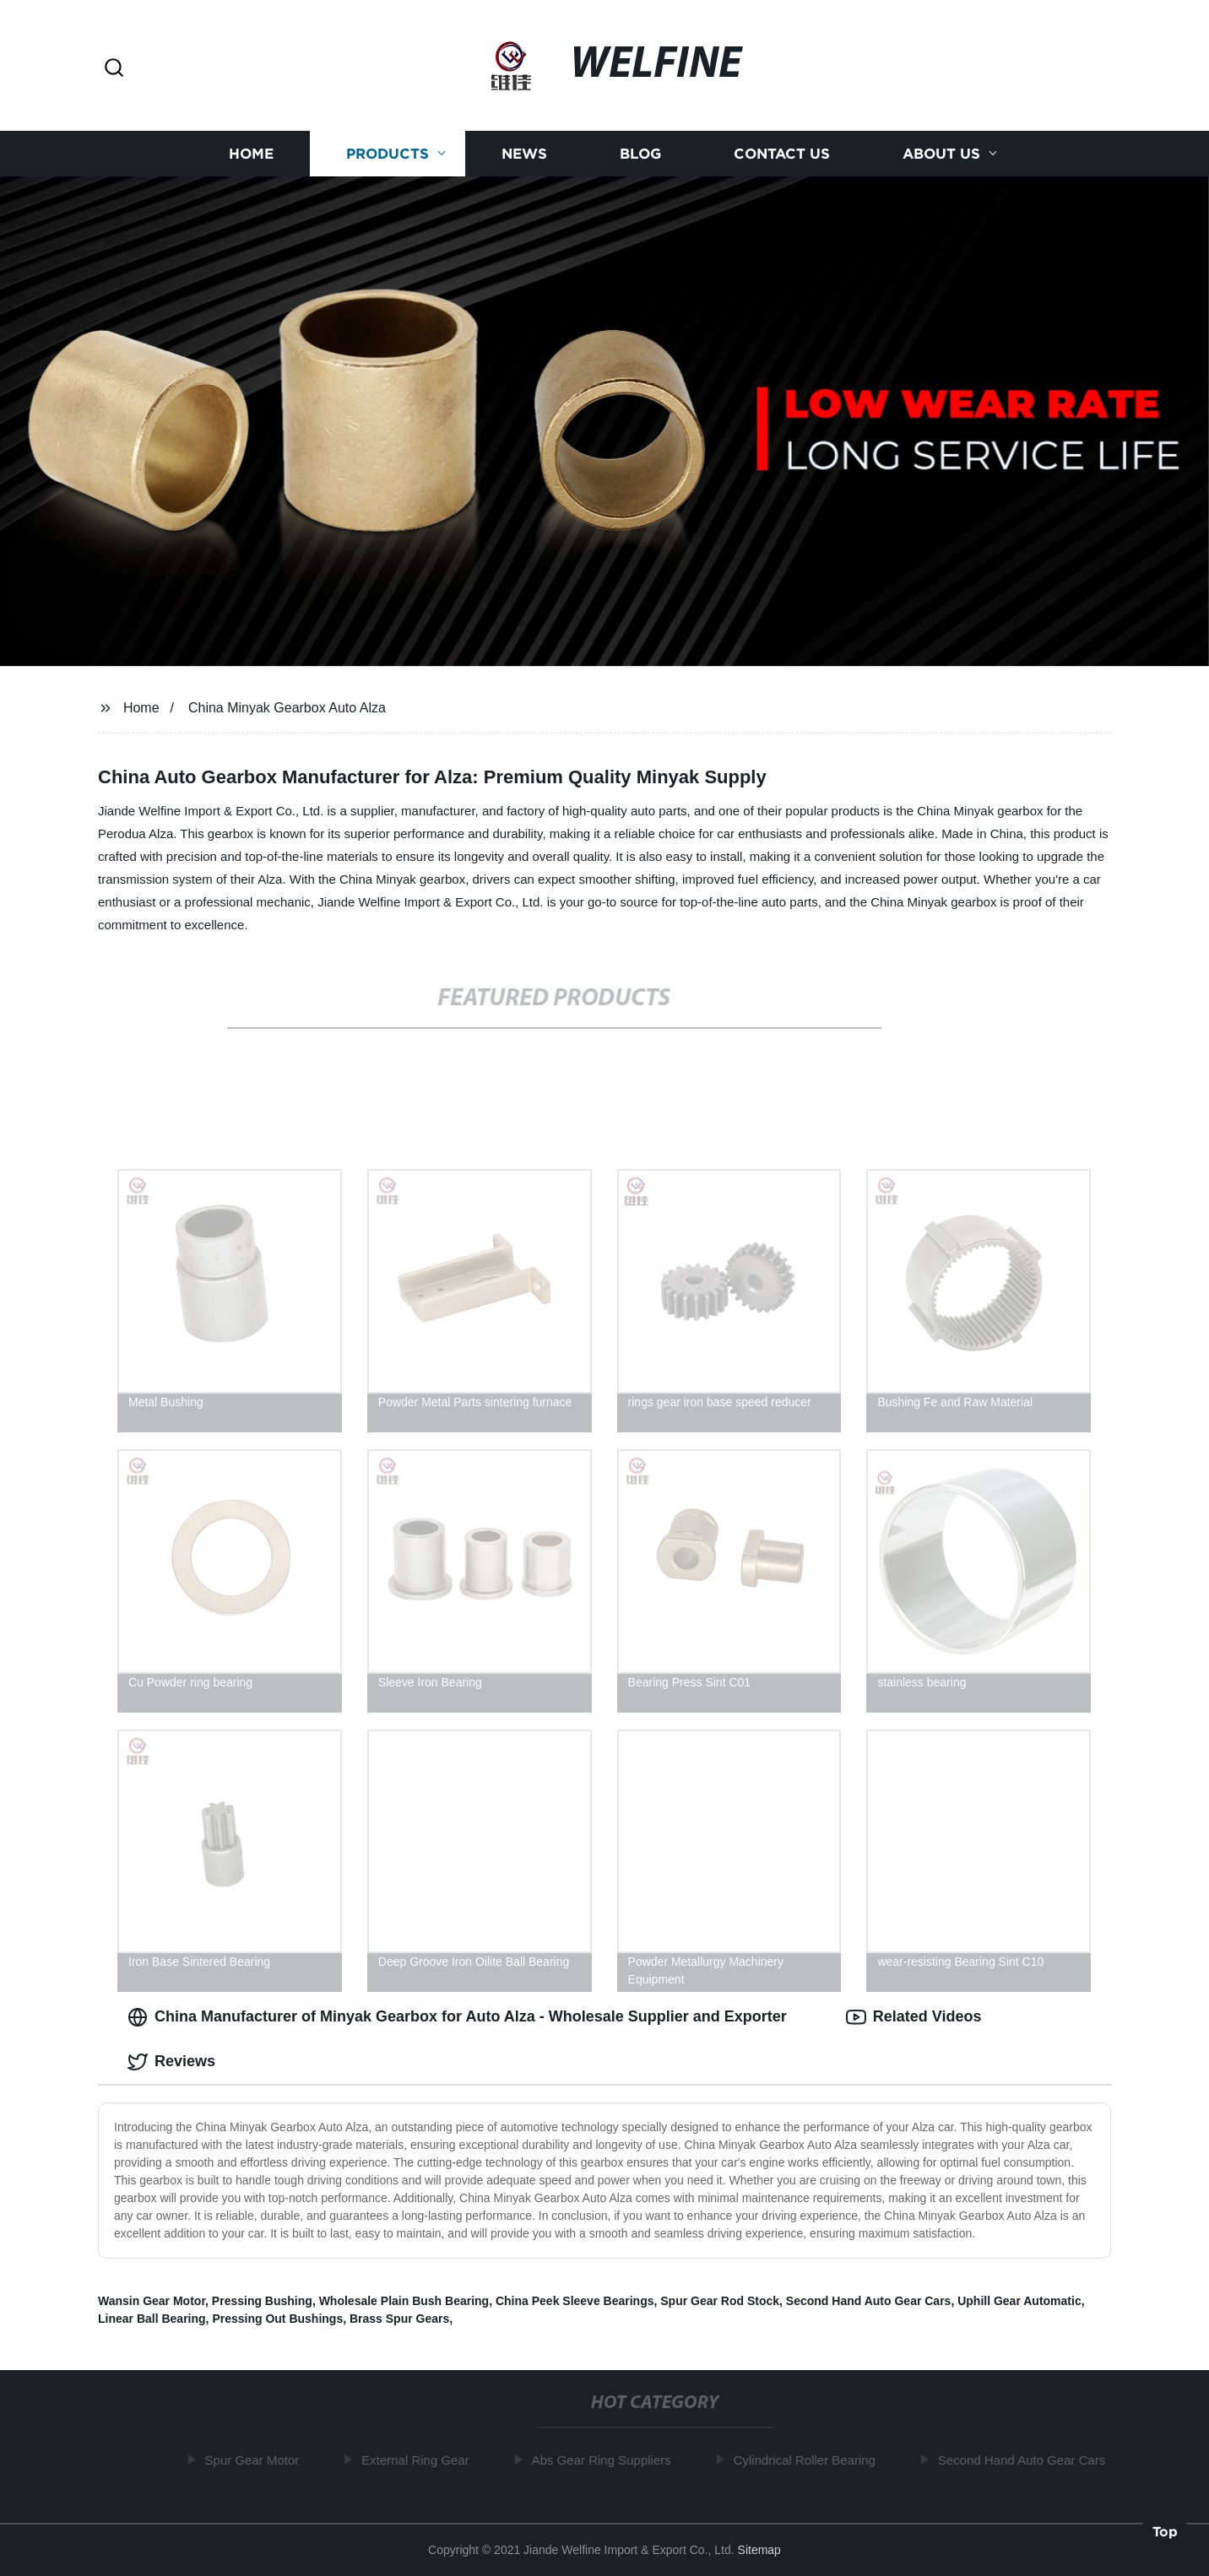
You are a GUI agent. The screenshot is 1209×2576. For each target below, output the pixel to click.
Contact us (782, 154)
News (524, 154)
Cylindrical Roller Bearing (809, 2460)
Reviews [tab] (171, 2062)
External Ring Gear (420, 2460)
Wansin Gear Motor (151, 2301)
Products (387, 154)
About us (941, 154)
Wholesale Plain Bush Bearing (404, 2301)
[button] (114, 69)
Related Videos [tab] (914, 2017)
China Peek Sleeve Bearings (575, 2301)
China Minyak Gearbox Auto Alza (287, 708)
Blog (640, 154)
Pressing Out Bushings (277, 2318)
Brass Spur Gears (399, 2318)
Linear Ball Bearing (152, 2318)
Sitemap (759, 2550)
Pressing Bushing (262, 2301)
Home (251, 154)
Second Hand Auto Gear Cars (868, 2301)
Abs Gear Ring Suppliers (605, 2460)
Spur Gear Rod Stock (719, 2301)
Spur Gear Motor (256, 2460)
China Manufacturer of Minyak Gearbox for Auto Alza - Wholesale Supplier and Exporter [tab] (457, 2017)
